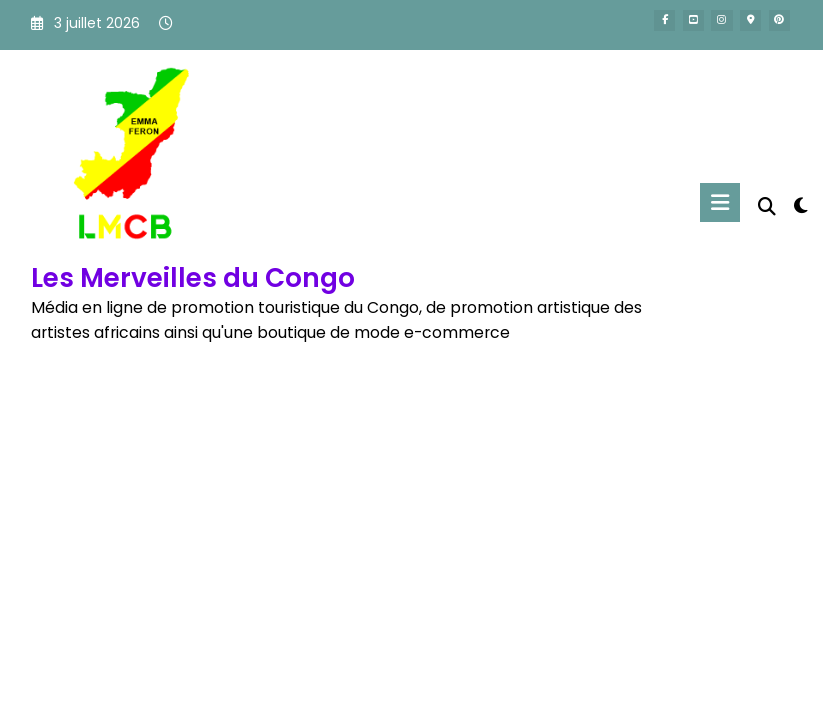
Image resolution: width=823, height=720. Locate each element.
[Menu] (720, 202)
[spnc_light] (800, 205)
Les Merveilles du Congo (193, 277)
